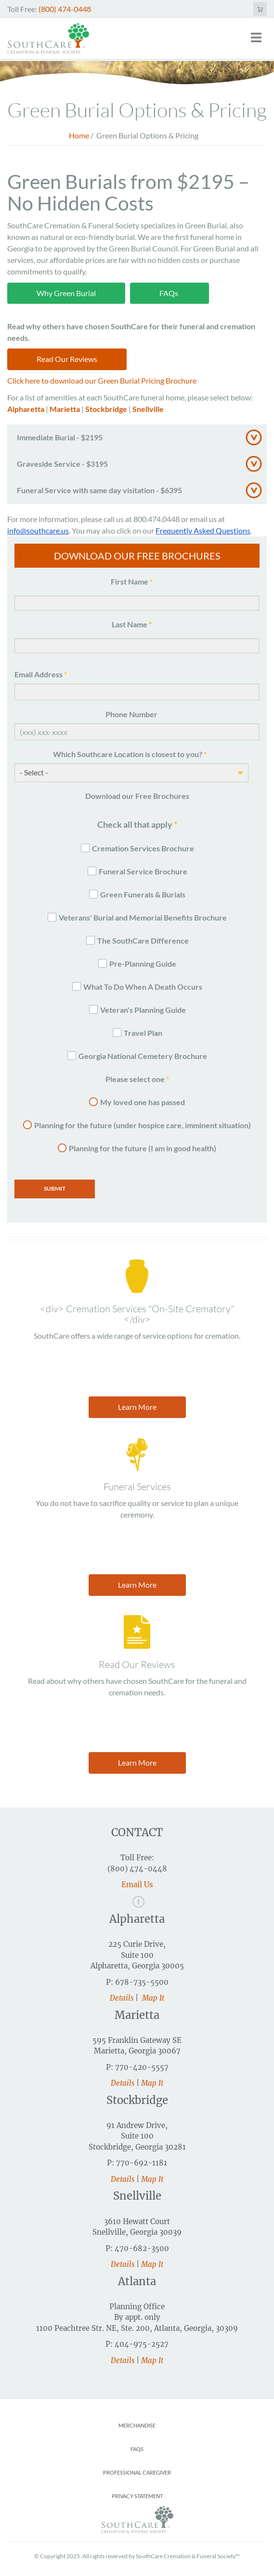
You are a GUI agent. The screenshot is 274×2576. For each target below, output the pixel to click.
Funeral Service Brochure (143, 871)
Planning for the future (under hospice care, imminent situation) (142, 1125)
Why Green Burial (66, 293)
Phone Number (131, 714)
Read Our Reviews (67, 358)
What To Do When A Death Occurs (142, 986)
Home (79, 135)
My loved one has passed (142, 1102)
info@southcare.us (38, 530)
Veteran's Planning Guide (143, 1009)
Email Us (137, 1884)
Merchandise (137, 2425)
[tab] (137, 437)
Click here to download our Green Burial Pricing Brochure (101, 380)
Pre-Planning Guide (142, 963)
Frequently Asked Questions (203, 530)
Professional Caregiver (137, 2472)
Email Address (40, 674)
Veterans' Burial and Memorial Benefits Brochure (143, 917)
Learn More (137, 1406)
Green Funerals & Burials (142, 894)
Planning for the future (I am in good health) (142, 1148)
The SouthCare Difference (143, 940)
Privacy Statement (137, 2496)
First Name (132, 581)
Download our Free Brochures (137, 795)
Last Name (132, 624)
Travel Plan (143, 1032)
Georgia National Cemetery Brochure (142, 1055)
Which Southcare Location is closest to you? (130, 754)
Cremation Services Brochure (143, 848)
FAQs (169, 293)
